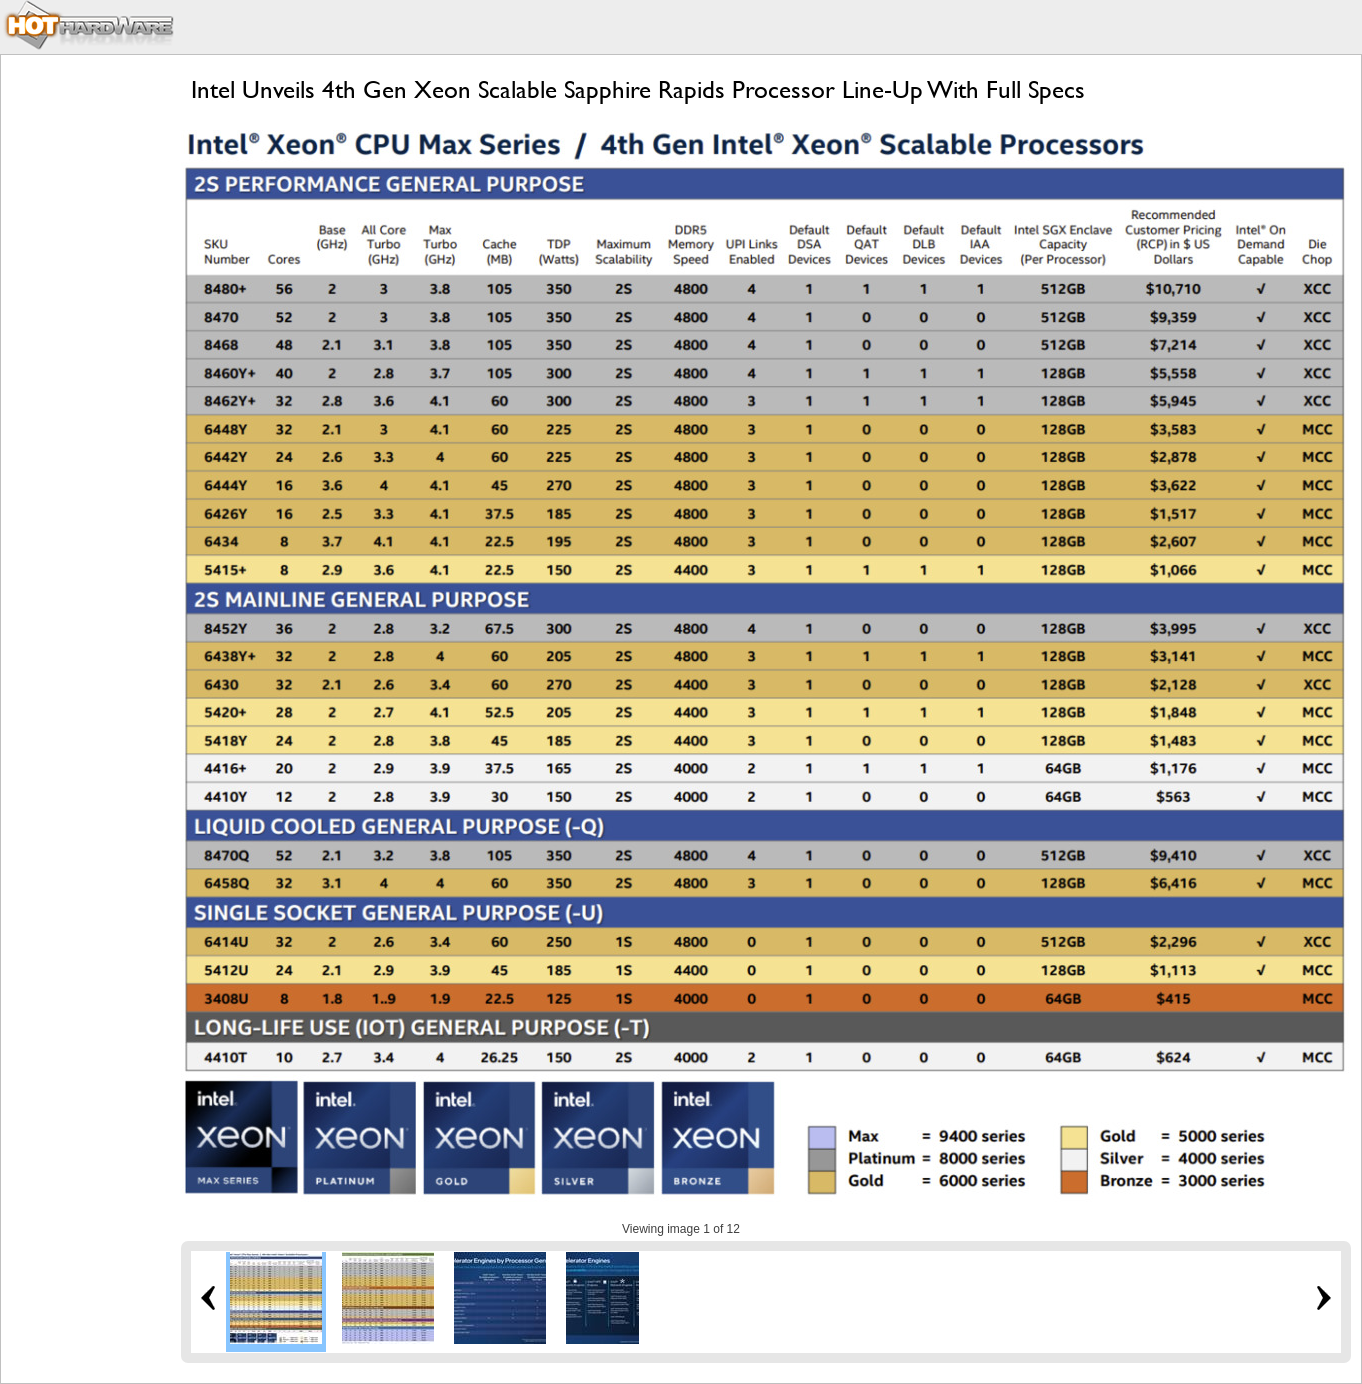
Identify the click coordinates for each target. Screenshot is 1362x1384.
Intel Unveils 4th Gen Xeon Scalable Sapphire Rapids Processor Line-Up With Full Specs (638, 89)
